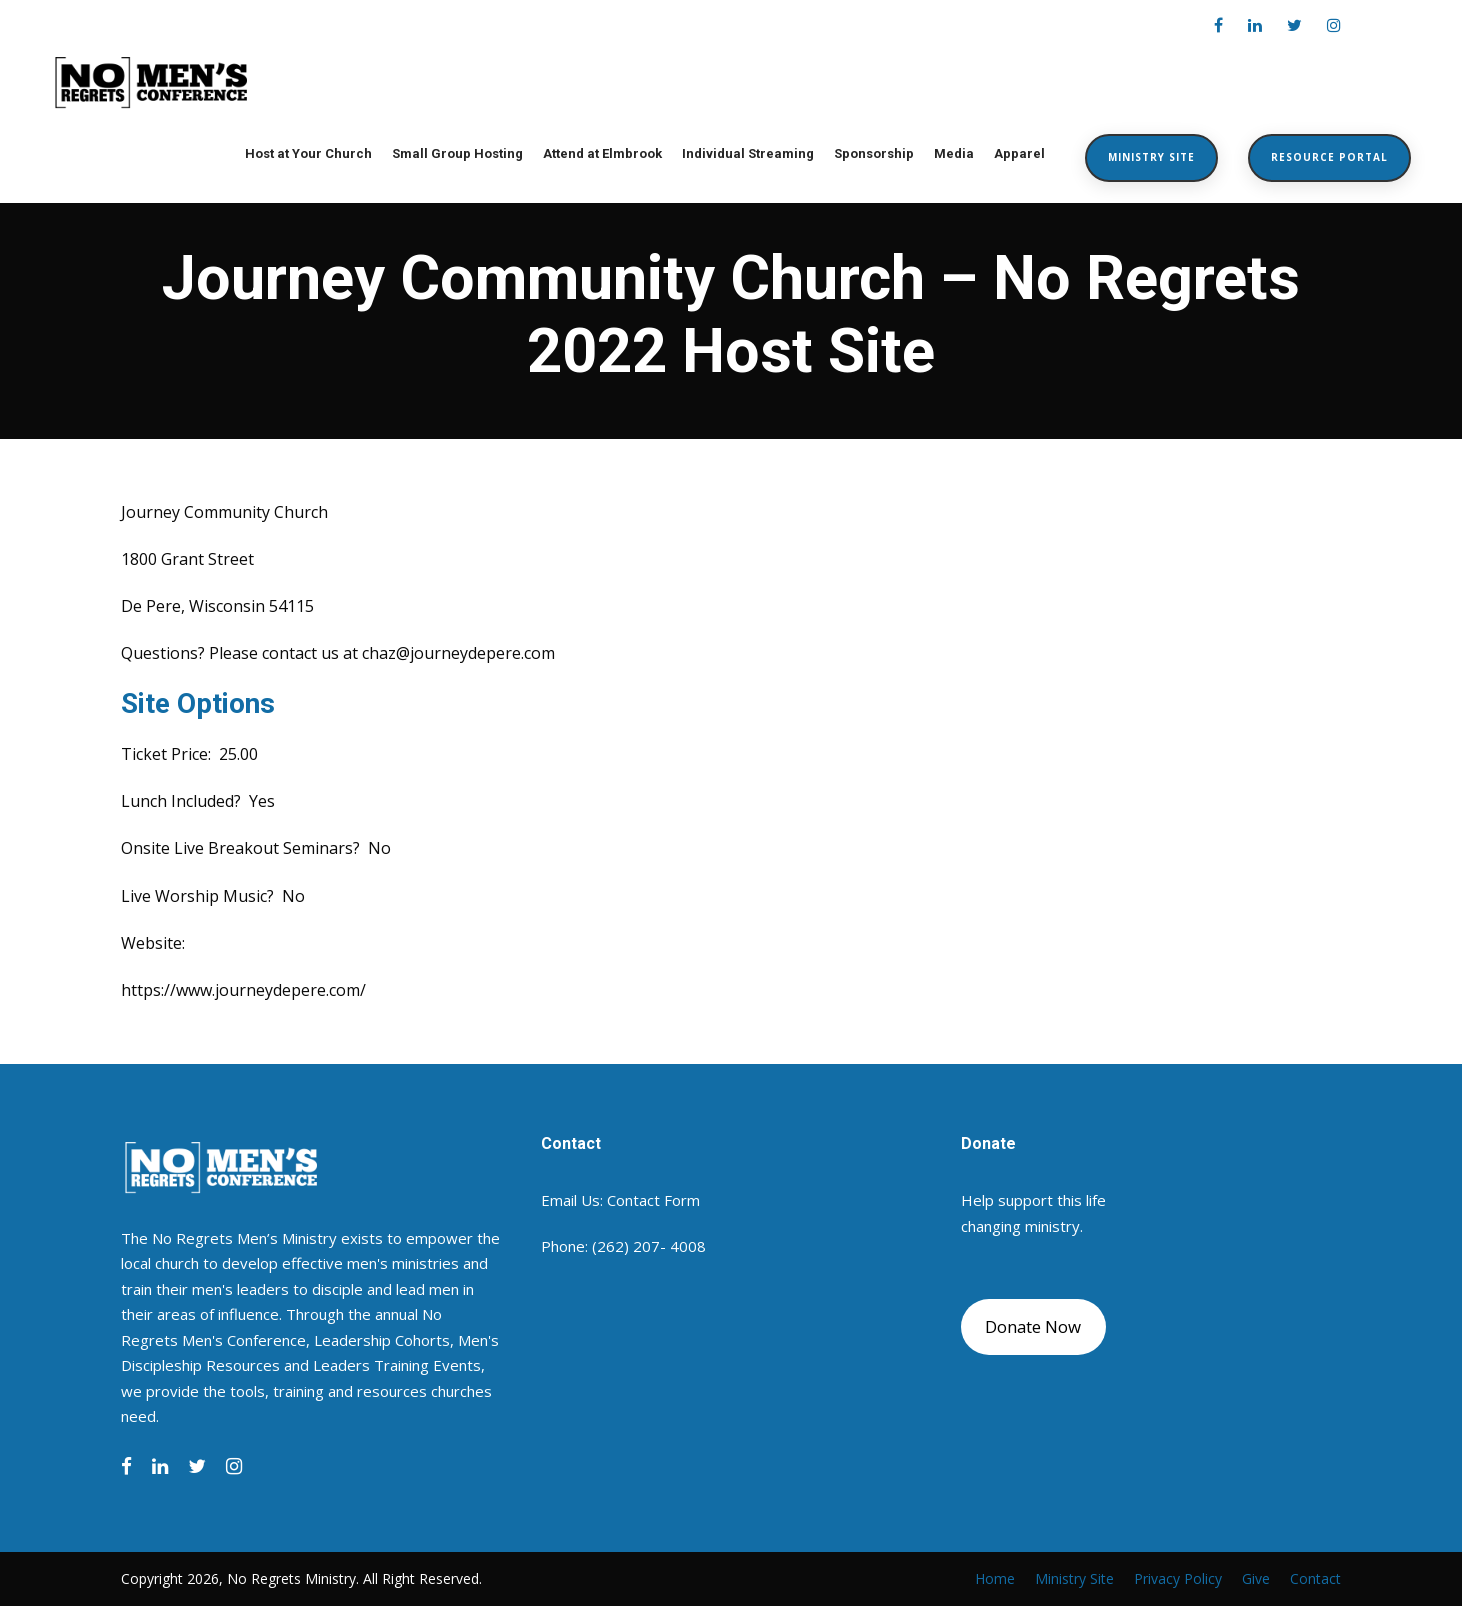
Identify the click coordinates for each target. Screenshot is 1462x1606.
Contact (1315, 1578)
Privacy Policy (1178, 1578)
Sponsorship (874, 153)
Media (954, 153)
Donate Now (1033, 1326)
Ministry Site (1151, 157)
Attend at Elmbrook (602, 153)
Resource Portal (1329, 157)
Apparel (1019, 153)
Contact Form (653, 1200)
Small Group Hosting (457, 153)
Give (1256, 1578)
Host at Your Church (308, 153)
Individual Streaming (748, 153)
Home (995, 1578)
